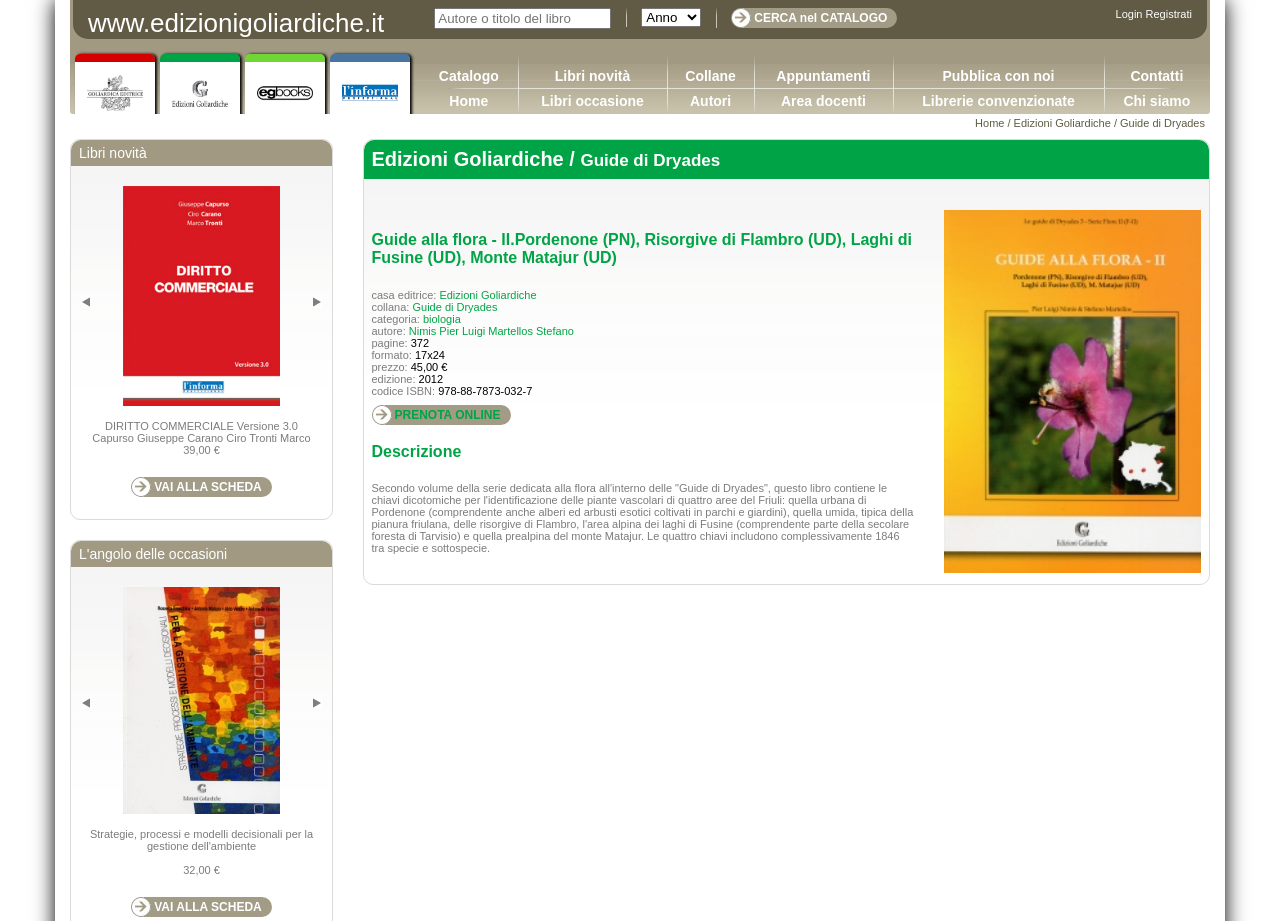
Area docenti (823, 101)
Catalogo (469, 76)
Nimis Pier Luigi (447, 331)
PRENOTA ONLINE (448, 415)
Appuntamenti (823, 76)
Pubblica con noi (998, 76)
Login (1129, 14)
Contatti (1156, 76)
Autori (710, 101)
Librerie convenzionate (998, 101)
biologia (442, 319)
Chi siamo (1156, 101)
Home (468, 101)
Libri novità (592, 76)
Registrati (1169, 14)
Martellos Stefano (531, 331)
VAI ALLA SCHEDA (208, 487)
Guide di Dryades (1162, 123)
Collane (710, 76)
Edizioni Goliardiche (1062, 123)
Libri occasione (592, 101)
